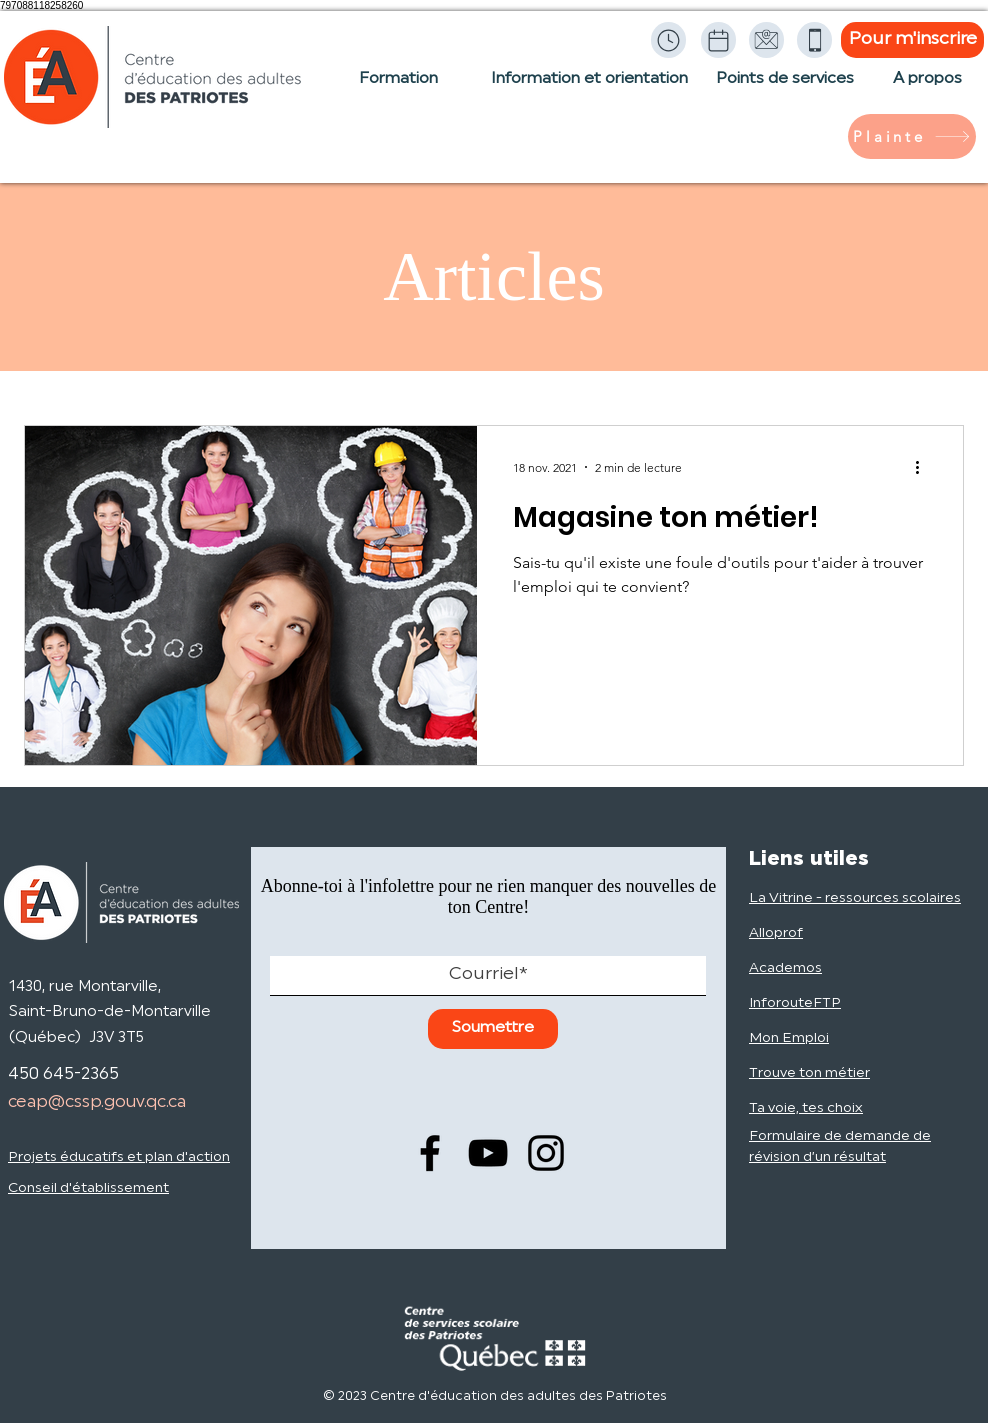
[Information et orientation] (589, 89)
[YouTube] (488, 1153)
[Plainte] (912, 136)
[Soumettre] (493, 1029)
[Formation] (398, 89)
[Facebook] (430, 1153)
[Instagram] (546, 1153)
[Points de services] (785, 89)
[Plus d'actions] (924, 467)
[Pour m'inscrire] (912, 40)
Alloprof (776, 933)
